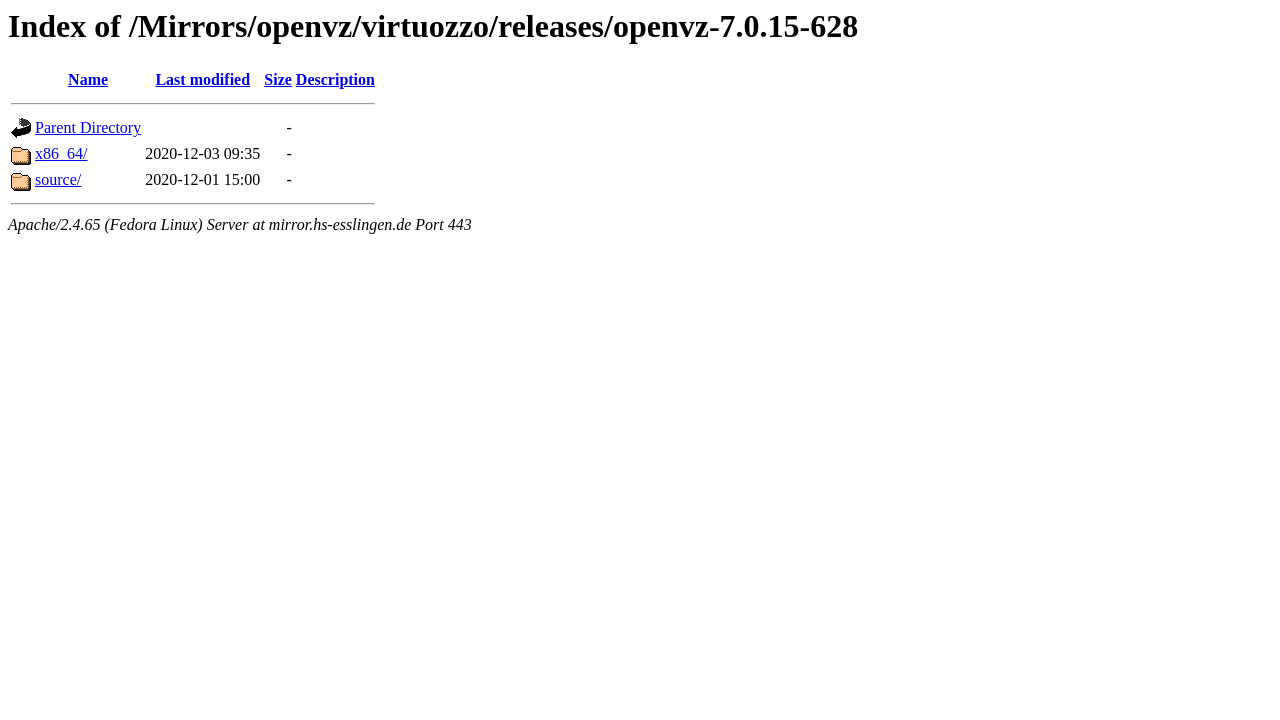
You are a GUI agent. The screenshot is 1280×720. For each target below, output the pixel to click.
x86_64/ (61, 153)
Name (88, 79)
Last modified (202, 79)
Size (278, 79)
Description (335, 79)
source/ (58, 179)
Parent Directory (88, 127)
